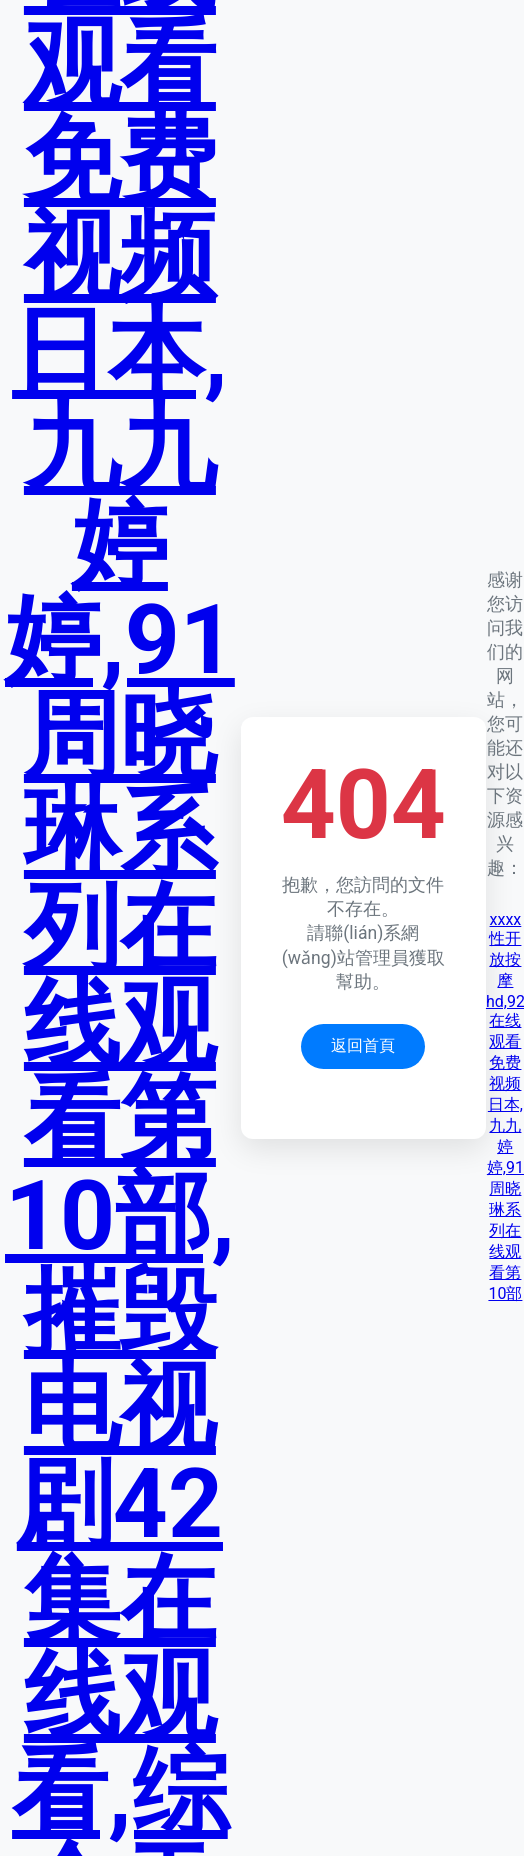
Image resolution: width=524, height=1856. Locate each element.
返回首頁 (363, 1045)
